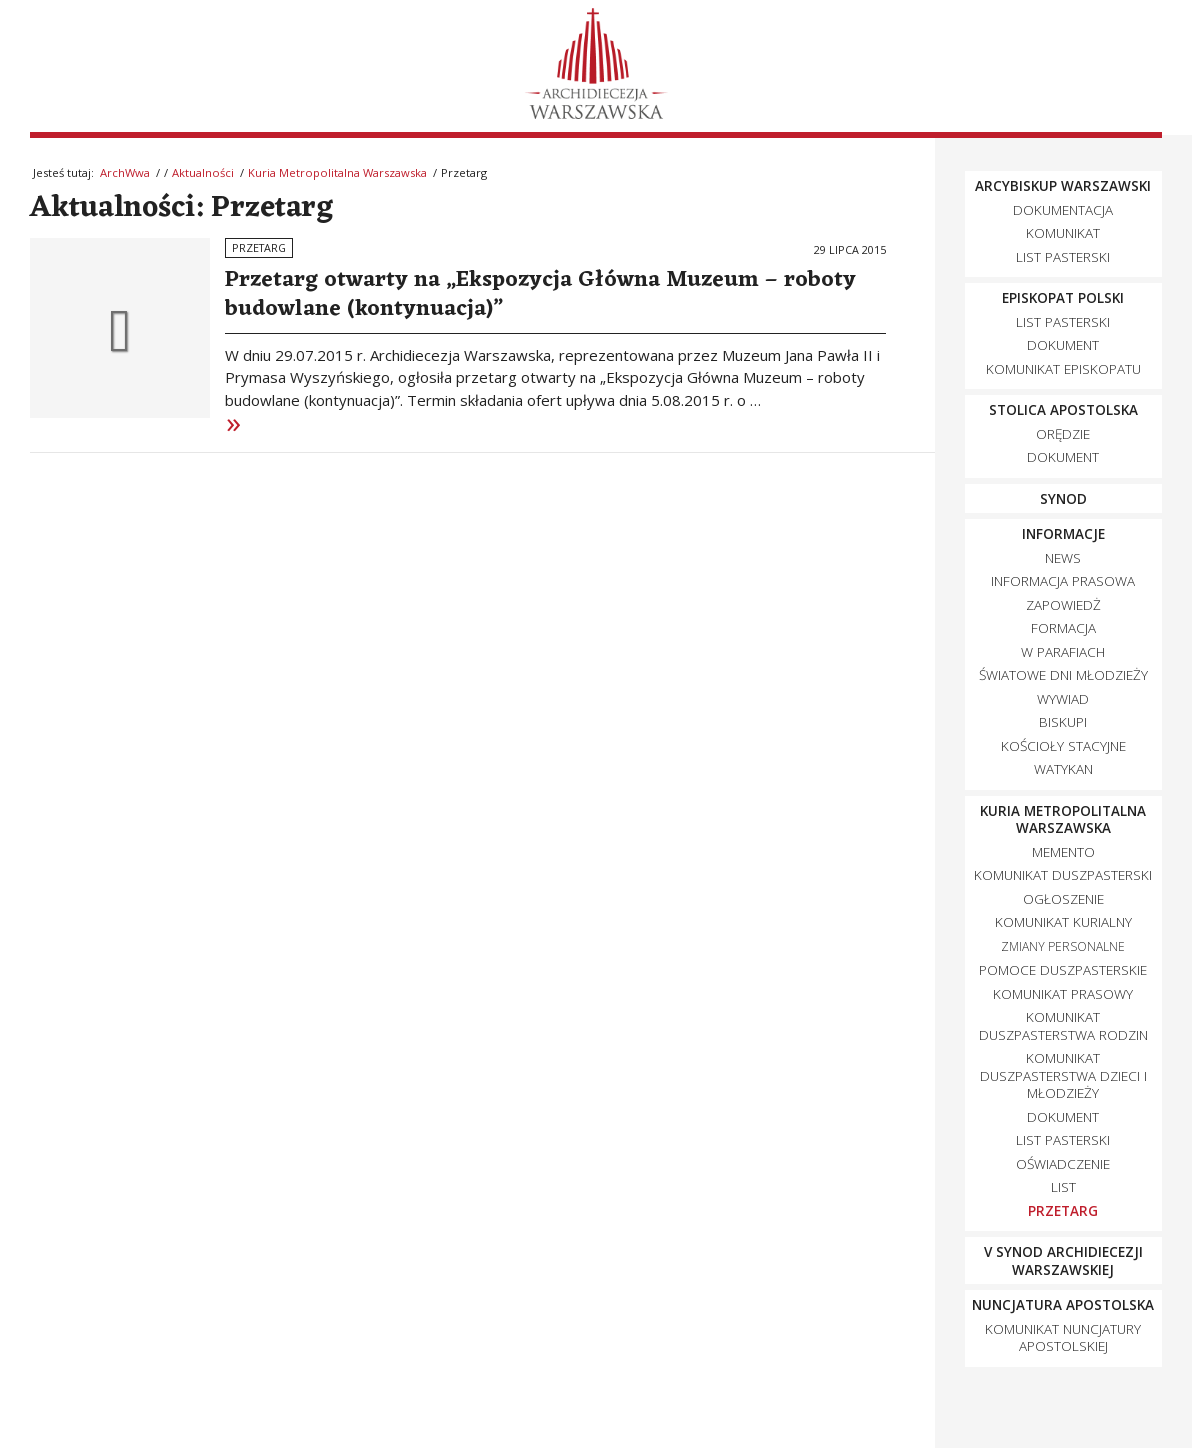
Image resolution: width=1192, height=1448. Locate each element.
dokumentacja (1063, 210)
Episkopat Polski (1063, 298)
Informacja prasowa (1063, 581)
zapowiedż (1063, 605)
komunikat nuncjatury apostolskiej (1063, 1338)
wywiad (1063, 699)
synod (1063, 499)
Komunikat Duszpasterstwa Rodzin (1063, 1026)
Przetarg (259, 247)
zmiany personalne (1063, 946)
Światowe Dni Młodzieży (1063, 675)
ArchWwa (125, 172)
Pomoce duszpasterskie (1063, 970)
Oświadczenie (1063, 1164)
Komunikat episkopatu (1063, 369)
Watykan (1063, 769)
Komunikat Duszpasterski (1063, 875)
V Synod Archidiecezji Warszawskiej (1063, 1261)
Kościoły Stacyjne (1063, 746)
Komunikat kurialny (1063, 922)
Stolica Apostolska (1063, 410)
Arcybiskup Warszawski (1063, 186)
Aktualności (203, 172)
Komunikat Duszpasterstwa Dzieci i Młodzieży (1063, 1075)
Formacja (1063, 628)
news (1063, 558)
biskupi (1063, 722)
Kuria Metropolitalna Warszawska (337, 172)
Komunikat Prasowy (1063, 994)
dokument (1063, 345)
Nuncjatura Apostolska (1063, 1305)
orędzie (1063, 434)
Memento (1063, 852)
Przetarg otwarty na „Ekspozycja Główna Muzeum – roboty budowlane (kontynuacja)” (540, 294)
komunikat (1063, 233)
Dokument (1063, 1117)
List (1063, 1187)
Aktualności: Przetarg (181, 208)
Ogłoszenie (1063, 899)
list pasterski (1063, 322)
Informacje (1063, 534)
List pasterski (1063, 257)
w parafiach (1063, 652)
